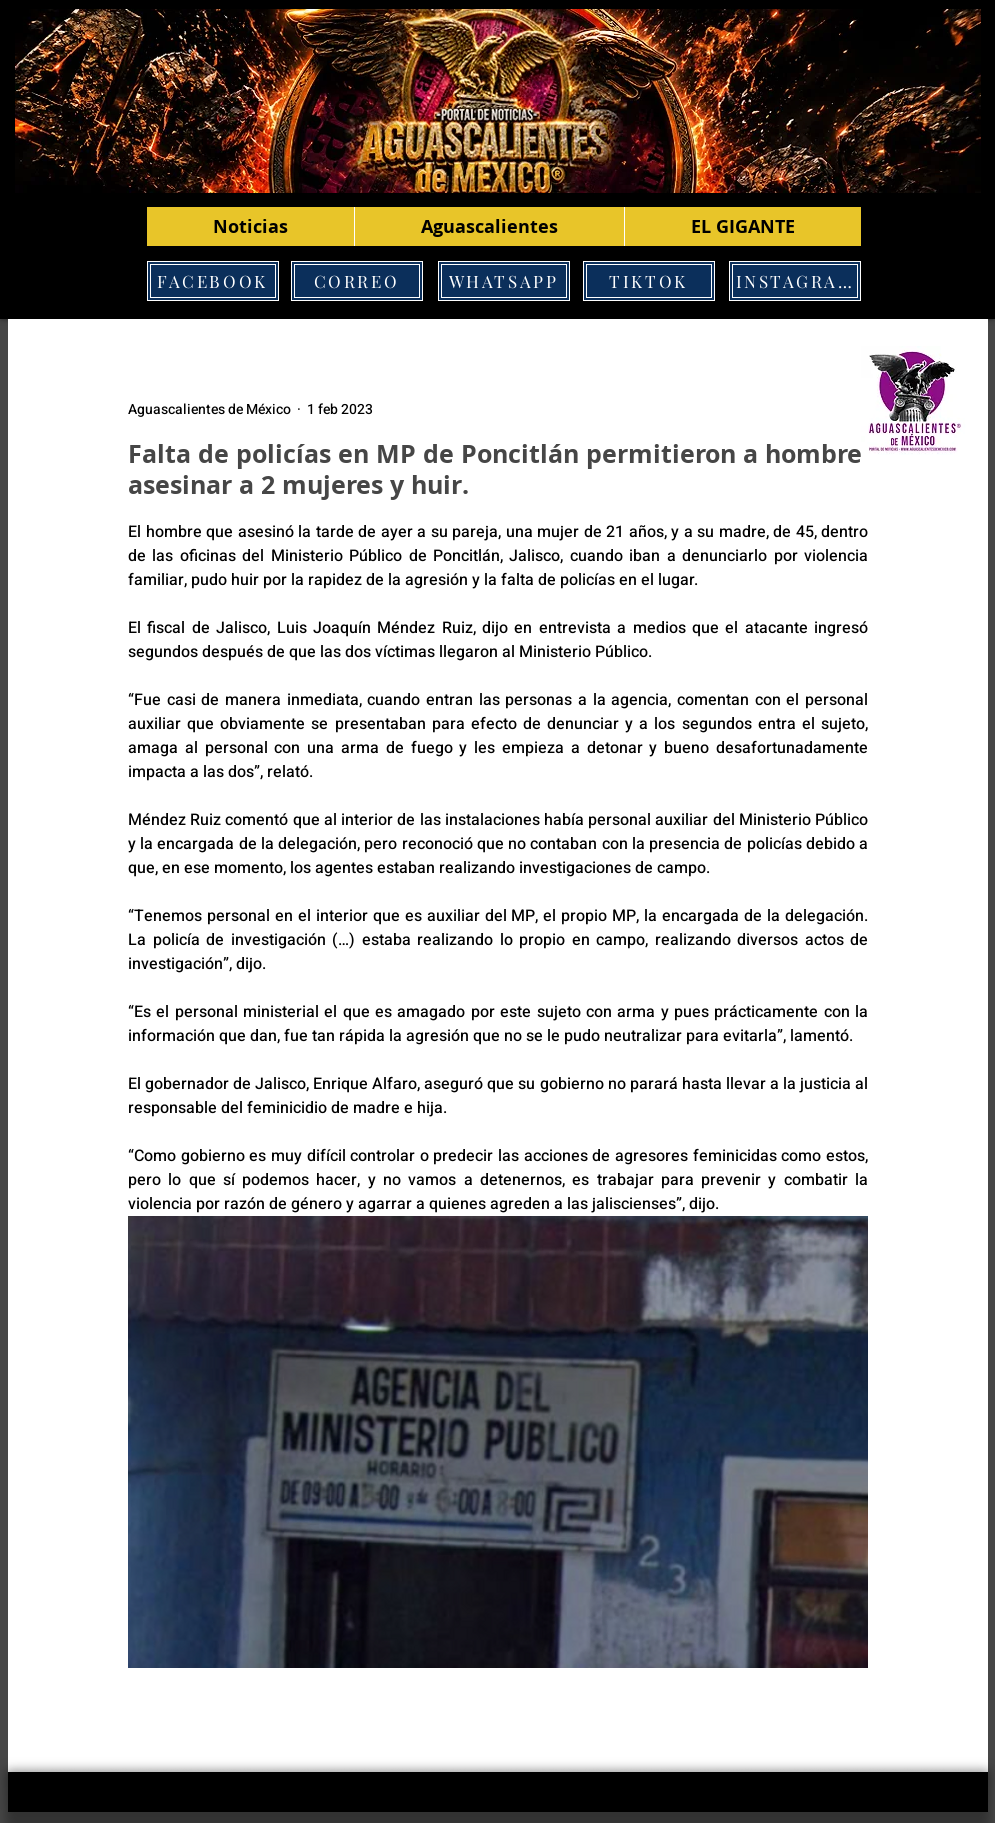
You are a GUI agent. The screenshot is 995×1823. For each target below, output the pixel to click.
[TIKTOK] (649, 281)
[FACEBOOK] (213, 281)
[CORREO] (357, 281)
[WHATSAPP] (504, 281)
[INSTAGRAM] (795, 281)
